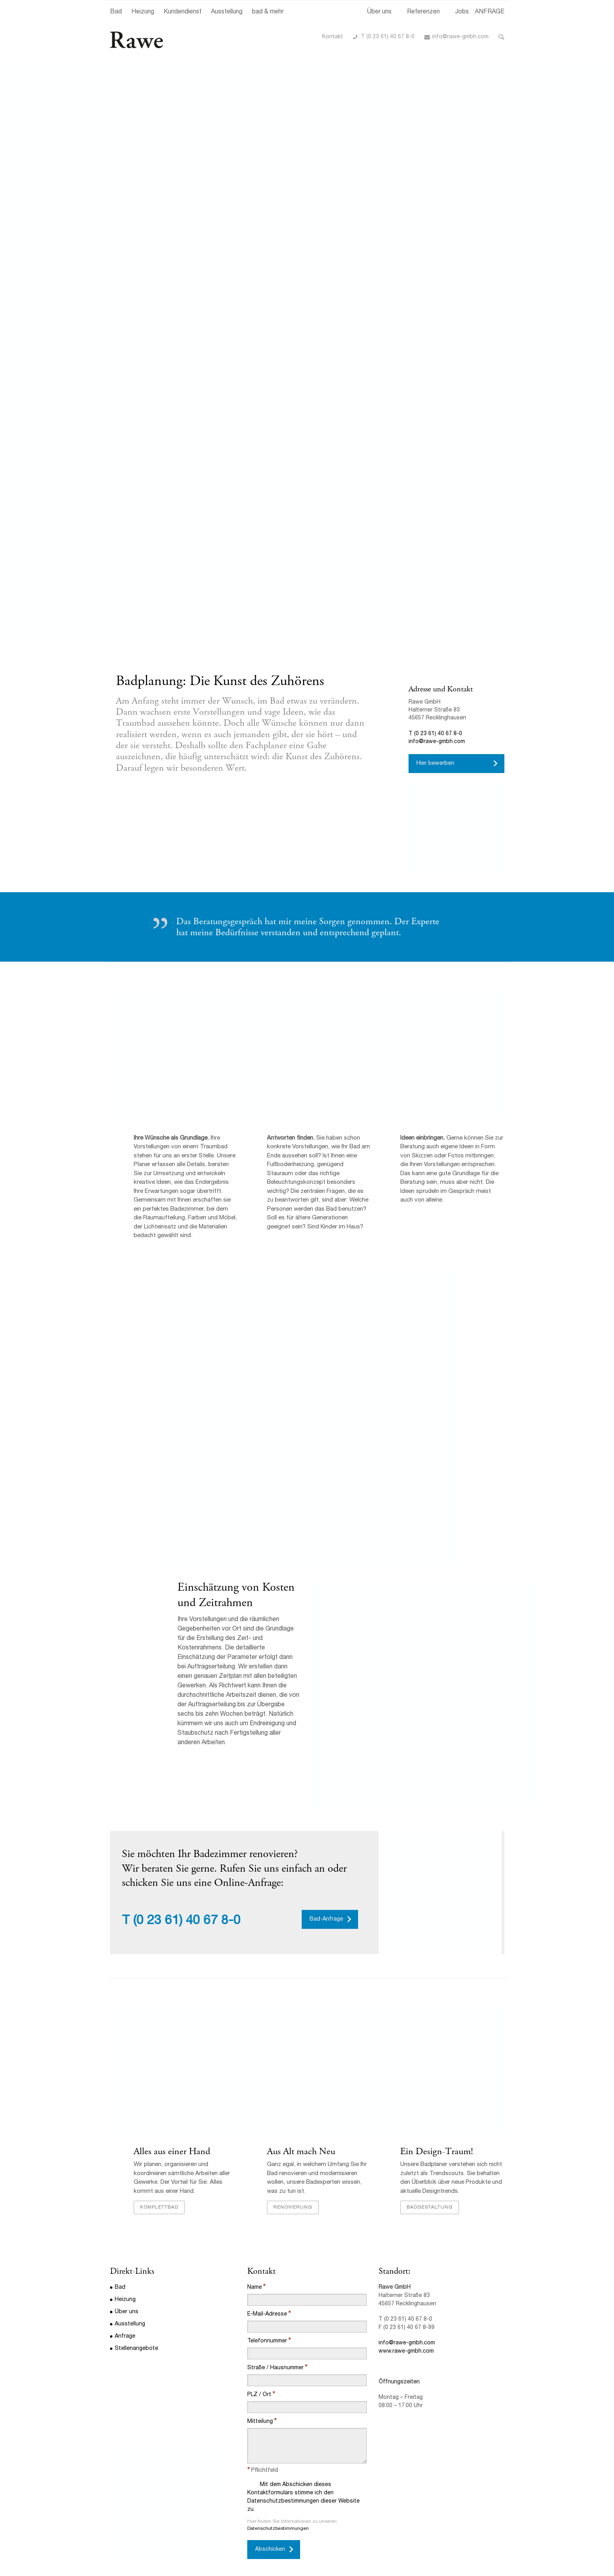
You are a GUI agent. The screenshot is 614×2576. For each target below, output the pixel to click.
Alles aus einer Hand (172, 2152)
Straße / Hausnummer (275, 2369)
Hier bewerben (435, 763)
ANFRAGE (489, 12)
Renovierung (292, 2208)
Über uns (379, 12)
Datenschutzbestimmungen (278, 2529)
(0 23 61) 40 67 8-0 (187, 1921)
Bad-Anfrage (326, 1920)
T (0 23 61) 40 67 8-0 (387, 37)
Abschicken (270, 2551)
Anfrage (125, 2337)
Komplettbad (159, 2208)
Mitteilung (260, 2423)
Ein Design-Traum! (436, 2152)
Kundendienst (183, 12)
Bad (116, 12)
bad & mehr (268, 12)
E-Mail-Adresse (267, 2315)
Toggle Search (501, 37)
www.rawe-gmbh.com (406, 2352)
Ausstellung (227, 12)
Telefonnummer (267, 2342)
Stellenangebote (136, 2350)
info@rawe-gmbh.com (460, 37)
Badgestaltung (430, 2208)
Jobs (462, 12)
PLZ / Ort (259, 2396)
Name (254, 2288)
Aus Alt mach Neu (301, 2152)
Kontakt (332, 37)
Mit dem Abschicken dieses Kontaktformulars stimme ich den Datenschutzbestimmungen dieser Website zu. (303, 2497)
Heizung (142, 12)
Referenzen (423, 12)
